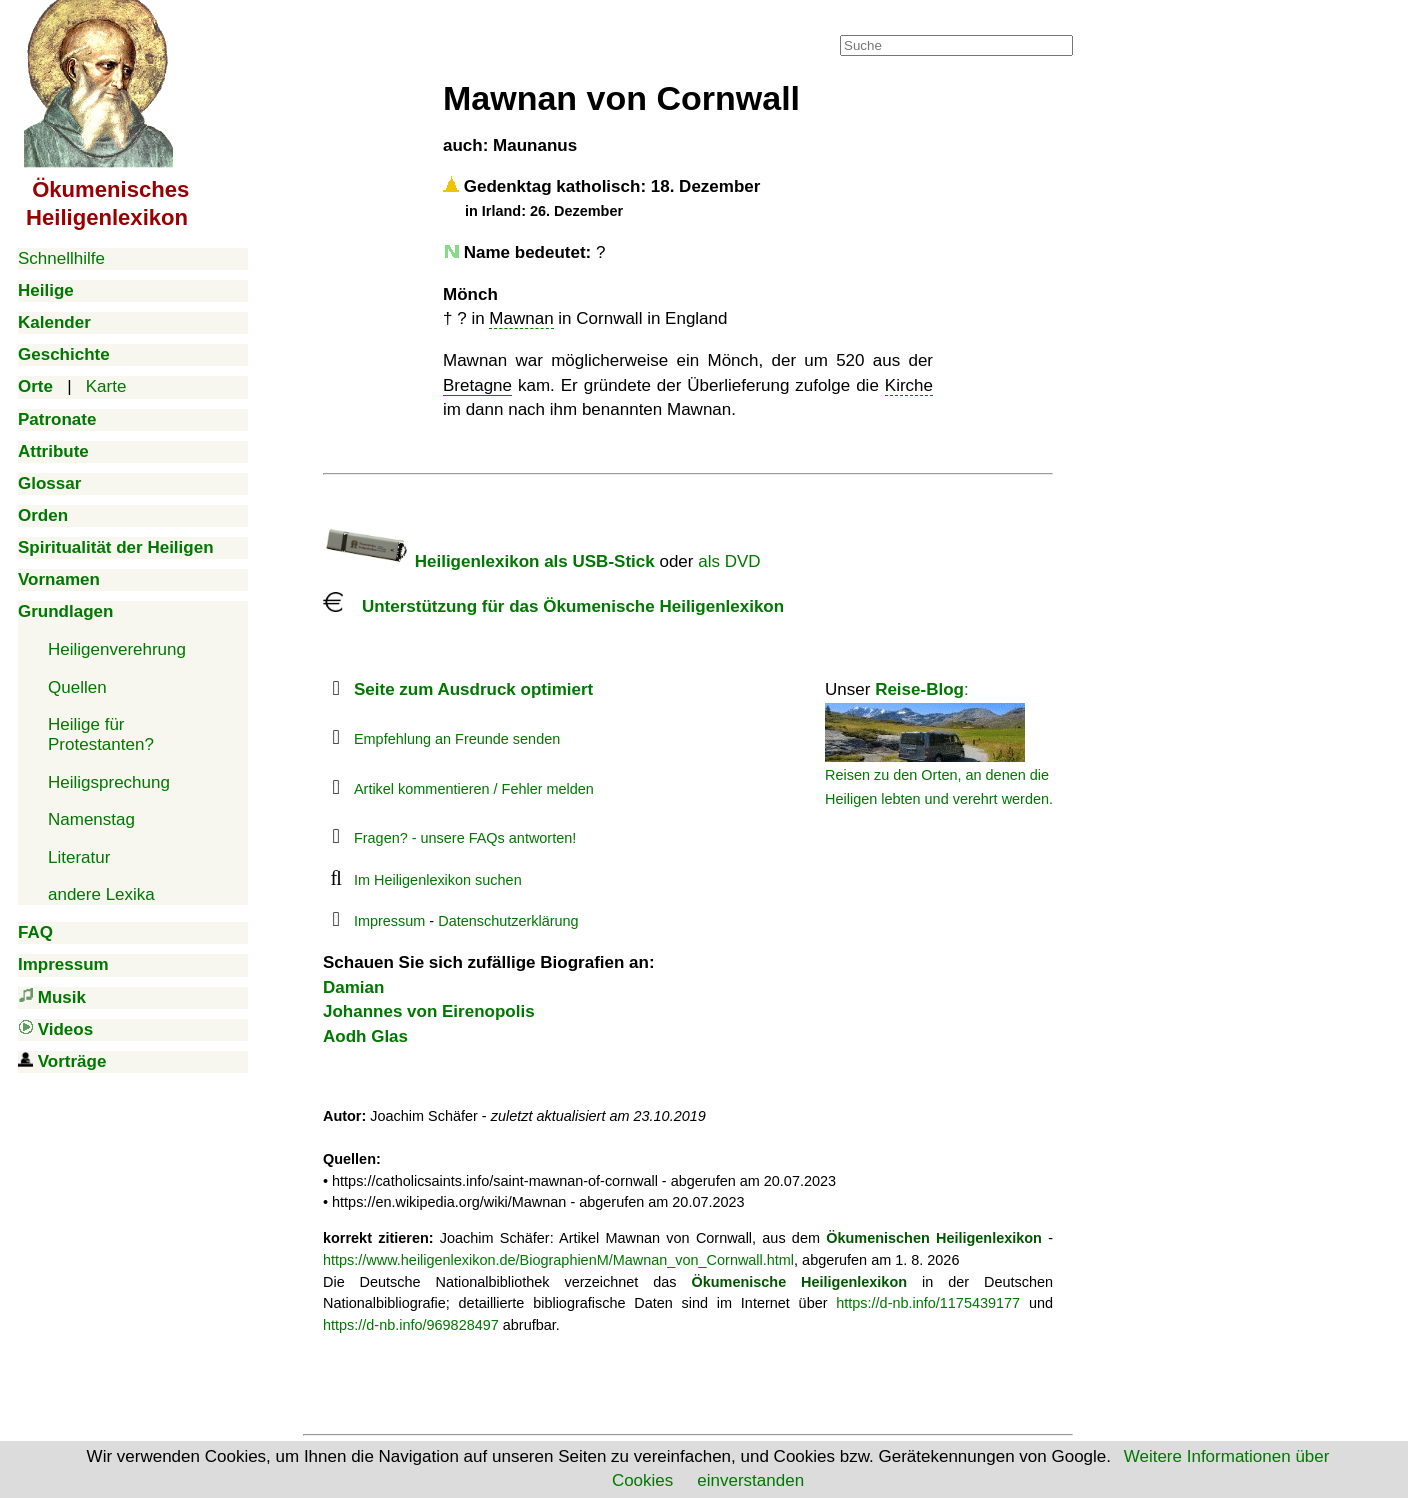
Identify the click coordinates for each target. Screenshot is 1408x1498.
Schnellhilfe (61, 258)
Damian (353, 987)
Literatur (79, 857)
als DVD (729, 561)
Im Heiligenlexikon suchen (438, 880)
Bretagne (477, 385)
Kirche (909, 385)
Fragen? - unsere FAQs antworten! (465, 838)
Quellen (77, 687)
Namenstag (91, 819)
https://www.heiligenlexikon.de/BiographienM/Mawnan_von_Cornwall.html (558, 1260)
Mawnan (521, 318)
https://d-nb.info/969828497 (411, 1325)
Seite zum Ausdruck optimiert (473, 689)
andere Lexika (101, 894)
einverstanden (750, 1480)
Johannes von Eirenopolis (429, 1011)
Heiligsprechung (109, 782)
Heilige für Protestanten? (101, 734)
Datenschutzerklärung (508, 921)
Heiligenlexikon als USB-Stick (489, 561)
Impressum (389, 921)
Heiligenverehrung (117, 649)
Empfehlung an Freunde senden (457, 739)
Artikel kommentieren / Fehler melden (474, 789)
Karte (106, 386)
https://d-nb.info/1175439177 (928, 1303)
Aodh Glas (365, 1036)
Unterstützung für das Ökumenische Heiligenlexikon (553, 606)
